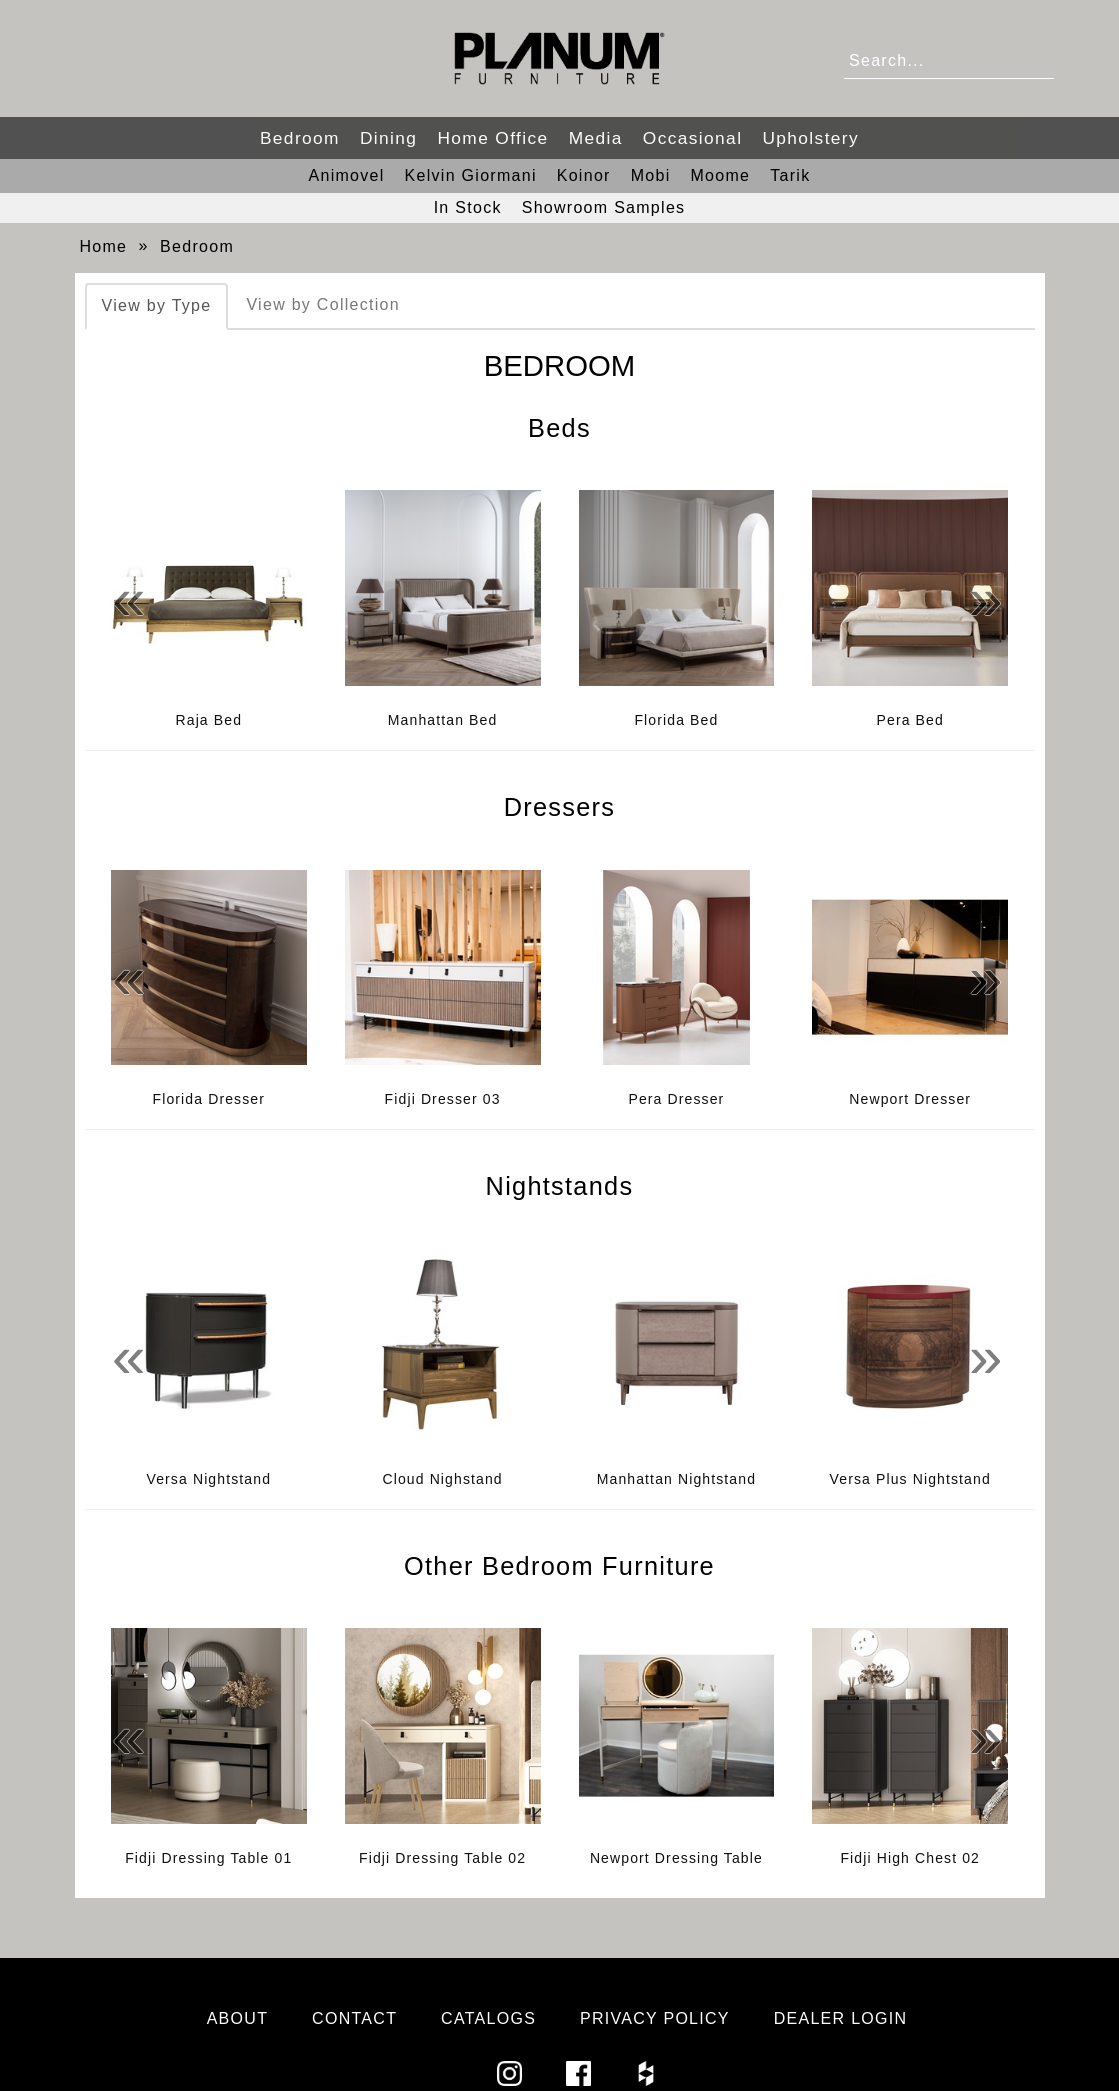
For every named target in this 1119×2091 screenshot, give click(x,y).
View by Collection (322, 304)
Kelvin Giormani (471, 175)
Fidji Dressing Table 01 (208, 1858)
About (238, 2018)
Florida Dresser (209, 1099)
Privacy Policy (655, 2018)
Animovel (347, 175)
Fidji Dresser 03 (443, 1099)
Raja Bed (209, 720)
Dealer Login (841, 2018)
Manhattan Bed (443, 720)
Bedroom (300, 138)
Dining (388, 138)
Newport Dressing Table (676, 1858)
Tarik (790, 175)
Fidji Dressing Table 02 (442, 1858)
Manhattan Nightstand (676, 1479)
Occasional (693, 138)
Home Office (492, 138)
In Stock (468, 207)
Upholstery (810, 138)
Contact (354, 2018)
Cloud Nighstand (442, 1479)
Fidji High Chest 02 (910, 1858)
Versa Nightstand (209, 1479)
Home (104, 246)
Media (596, 138)
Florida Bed (676, 720)
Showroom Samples (604, 207)
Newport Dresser (910, 1099)
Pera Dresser (676, 1099)
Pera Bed (910, 720)
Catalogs (488, 2018)
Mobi (651, 175)
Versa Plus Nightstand (910, 1479)
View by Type (157, 305)
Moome (720, 175)
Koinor (584, 175)
